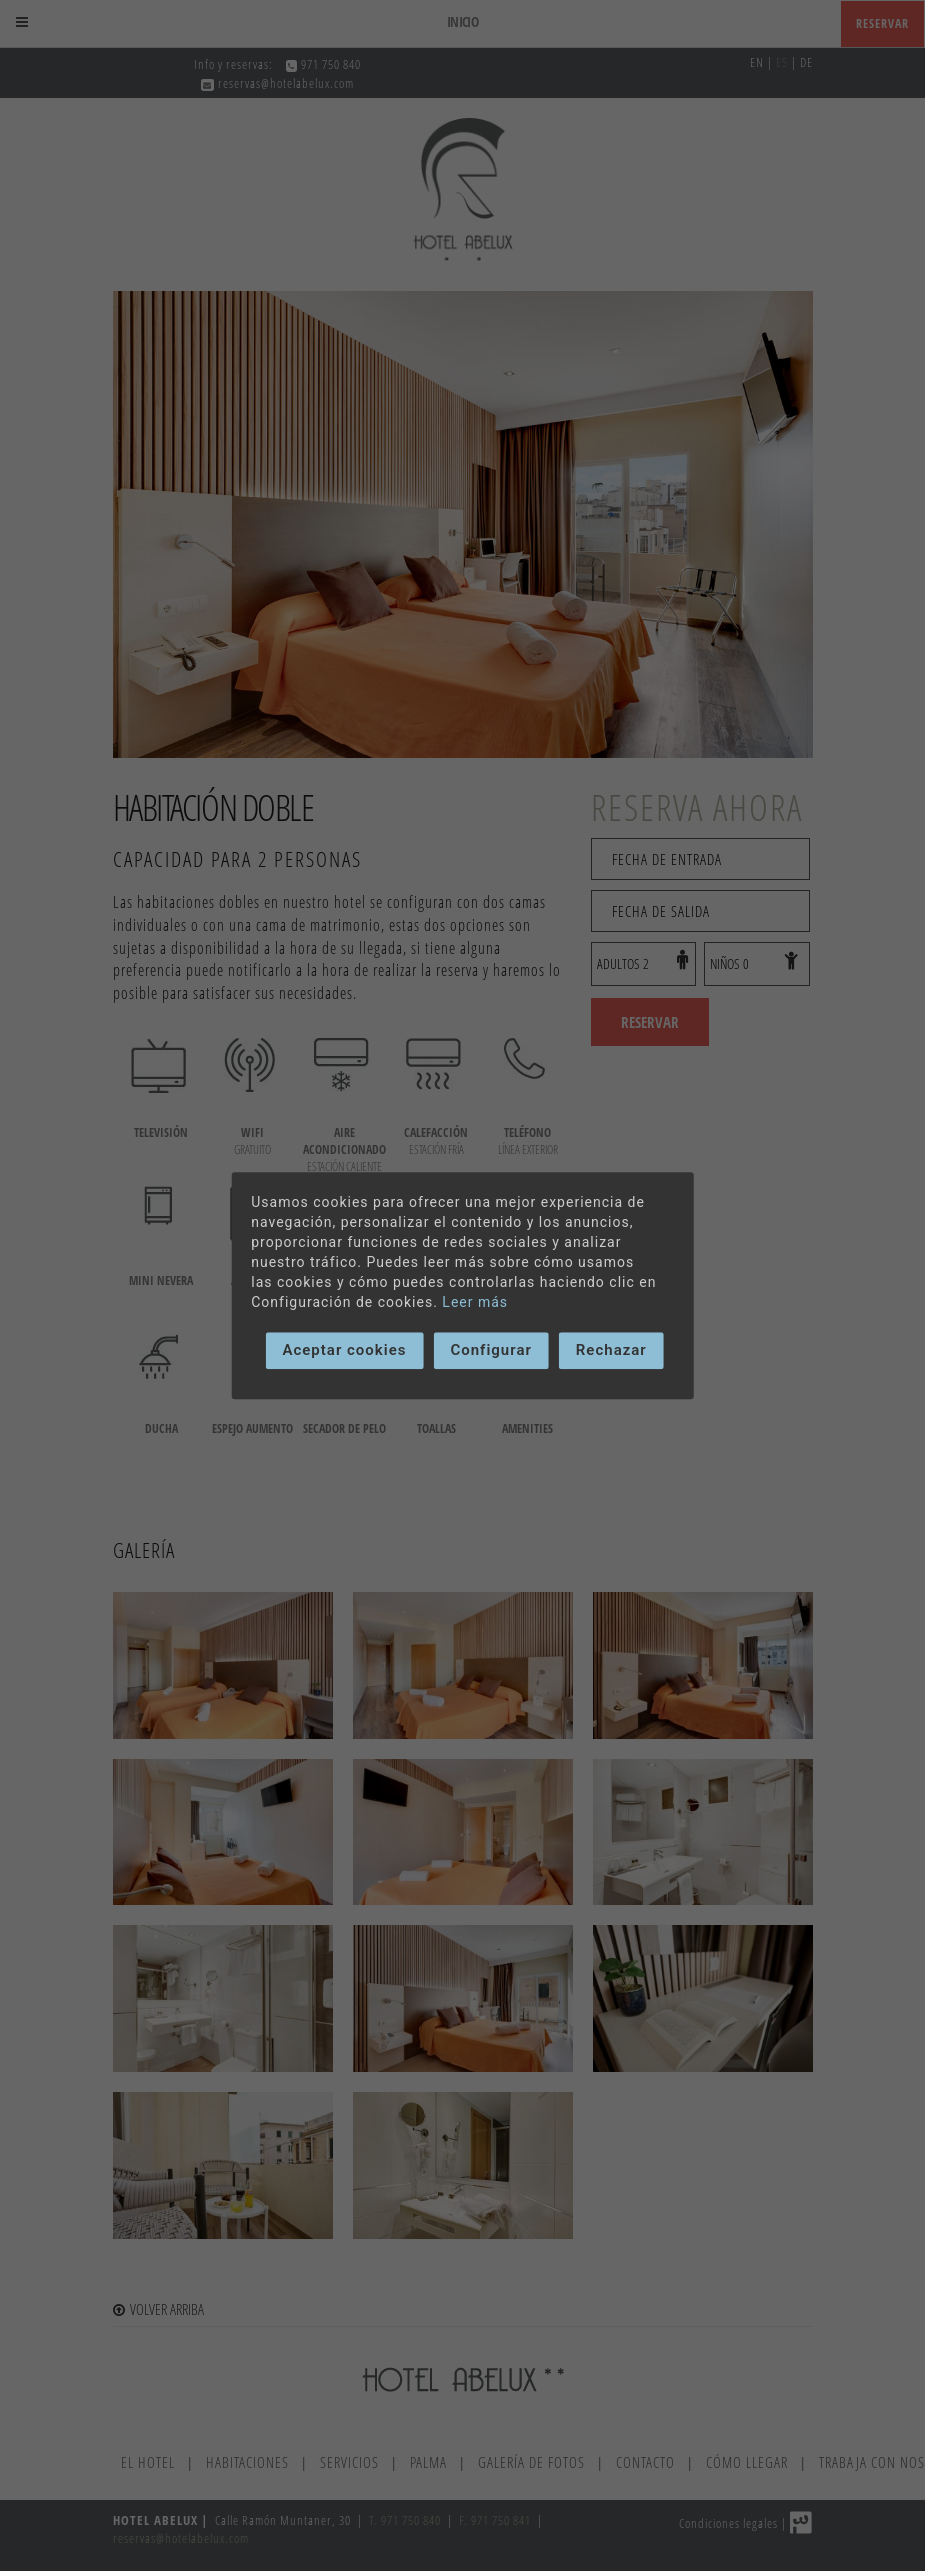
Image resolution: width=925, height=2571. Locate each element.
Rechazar (611, 1350)
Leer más (475, 1302)
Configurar (490, 1350)
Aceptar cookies (344, 1350)
